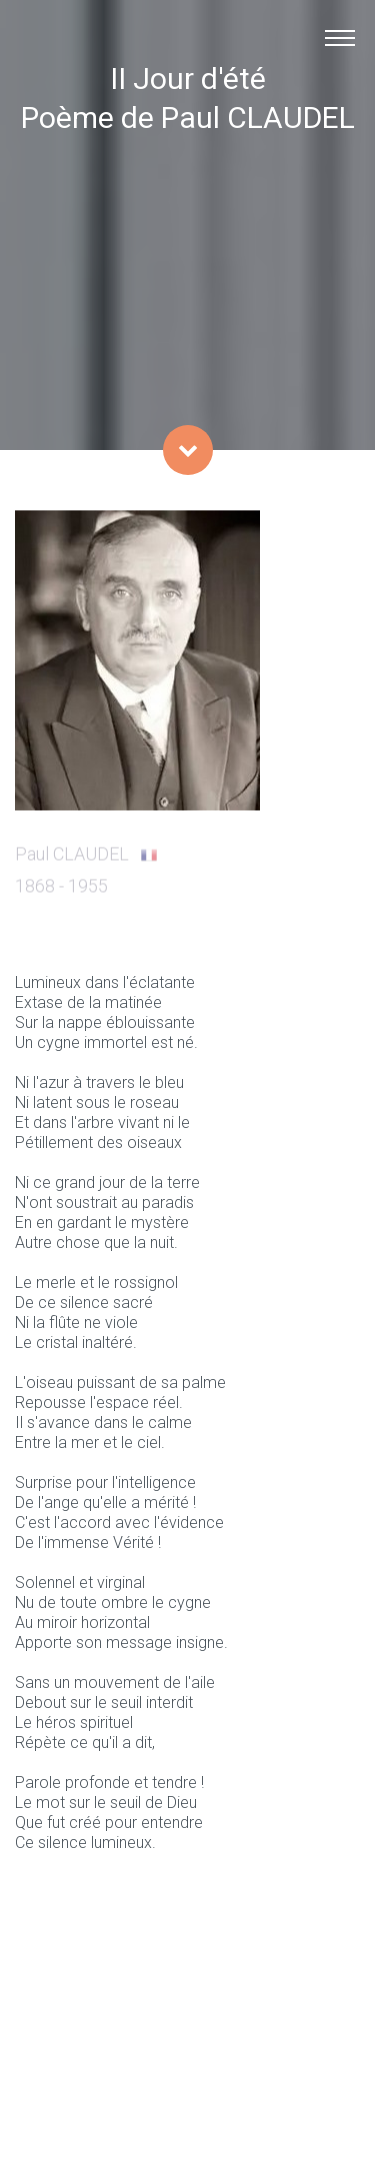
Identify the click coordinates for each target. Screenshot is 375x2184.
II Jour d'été (188, 78)
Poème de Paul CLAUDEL (188, 117)
